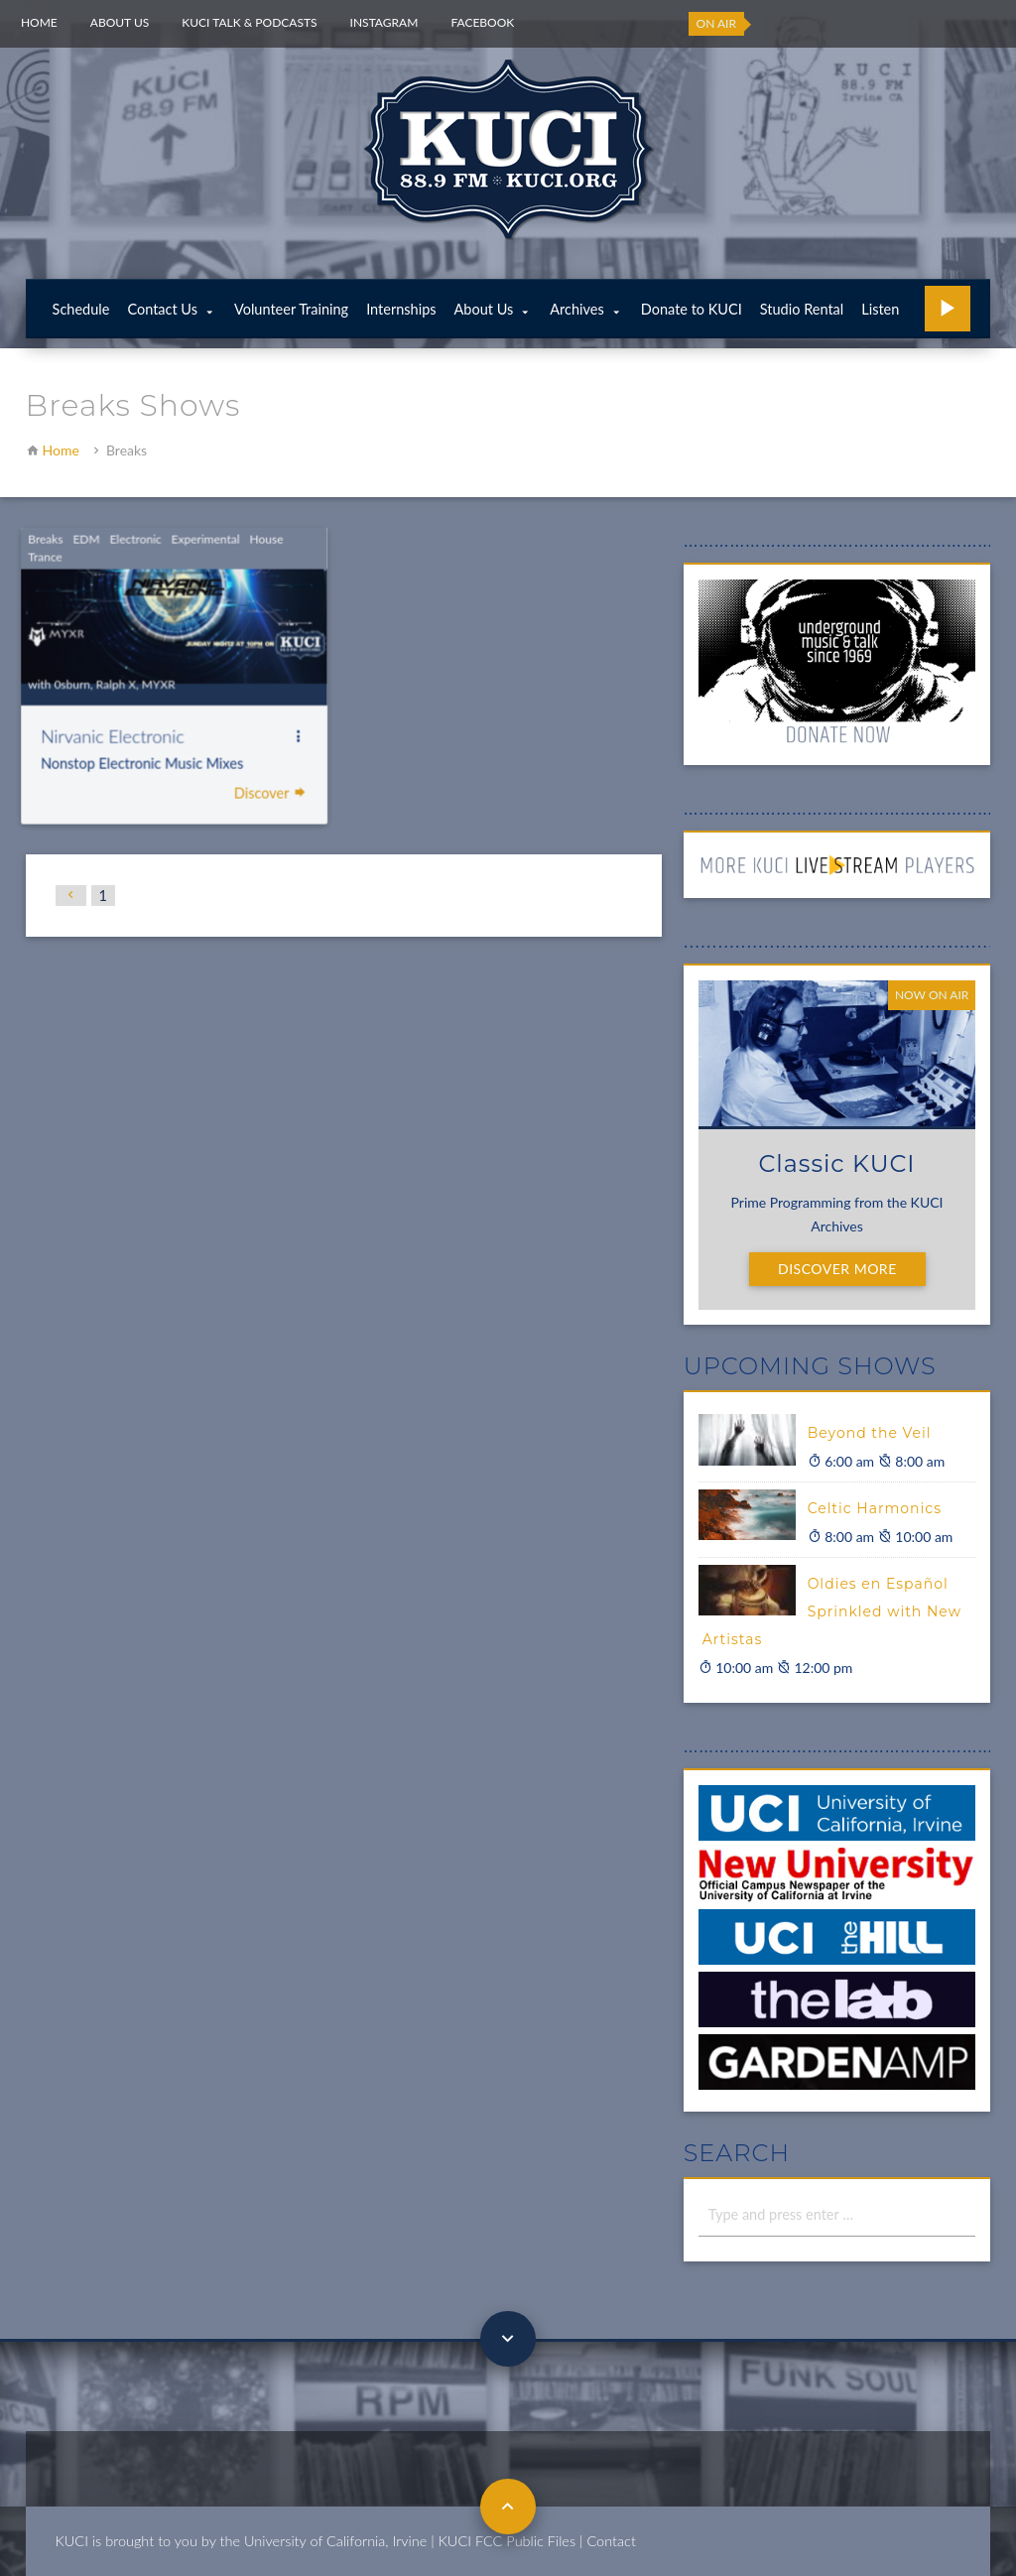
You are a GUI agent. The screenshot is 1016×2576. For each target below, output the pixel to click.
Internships (401, 309)
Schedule (81, 309)
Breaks (21, 541)
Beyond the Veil (870, 1433)
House (238, 541)
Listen (880, 309)
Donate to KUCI (691, 309)
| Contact (607, 2540)
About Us (119, 22)
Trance (21, 559)
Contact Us (162, 309)
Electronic (109, 541)
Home (39, 22)
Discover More (837, 1268)
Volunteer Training (291, 309)
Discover (242, 791)
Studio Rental (801, 309)
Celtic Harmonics (875, 1508)
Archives (576, 309)
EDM (62, 541)
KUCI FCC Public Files (507, 2540)
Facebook (482, 22)
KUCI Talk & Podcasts (249, 22)
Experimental (178, 541)
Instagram (384, 22)
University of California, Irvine (335, 2540)
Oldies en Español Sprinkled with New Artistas (831, 1611)
